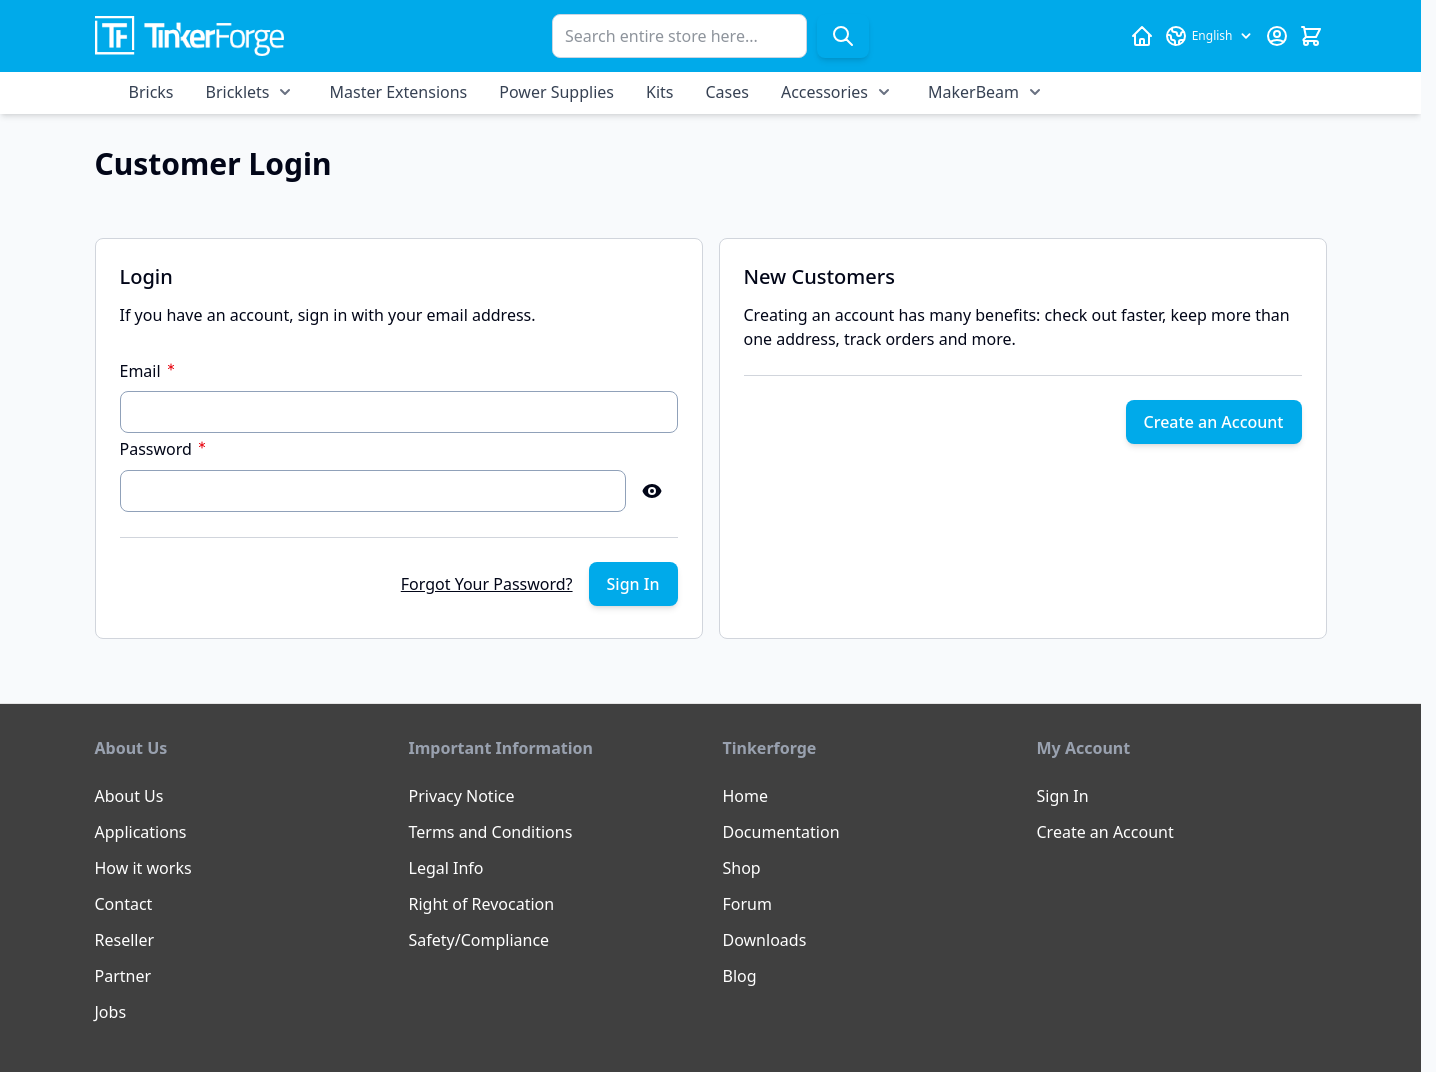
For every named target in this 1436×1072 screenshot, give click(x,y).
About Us (129, 796)
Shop (742, 868)
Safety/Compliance (479, 940)
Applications (141, 832)
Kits (659, 92)
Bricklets (238, 92)
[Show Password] (652, 491)
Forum (747, 904)
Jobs (111, 1012)
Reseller (125, 940)
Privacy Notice (462, 796)
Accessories (824, 92)
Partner (123, 976)
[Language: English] (1209, 36)
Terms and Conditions (491, 832)
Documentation (781, 832)
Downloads (765, 940)
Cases (726, 92)
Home (746, 796)
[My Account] (1277, 36)
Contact (124, 904)
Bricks (151, 92)
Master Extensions (398, 92)
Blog (740, 976)
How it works (143, 868)
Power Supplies (556, 92)
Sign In (1063, 796)
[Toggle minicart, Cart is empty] (1311, 36)
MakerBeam (973, 92)
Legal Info (446, 868)
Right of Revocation (482, 904)
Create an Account (1105, 832)
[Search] (843, 36)
